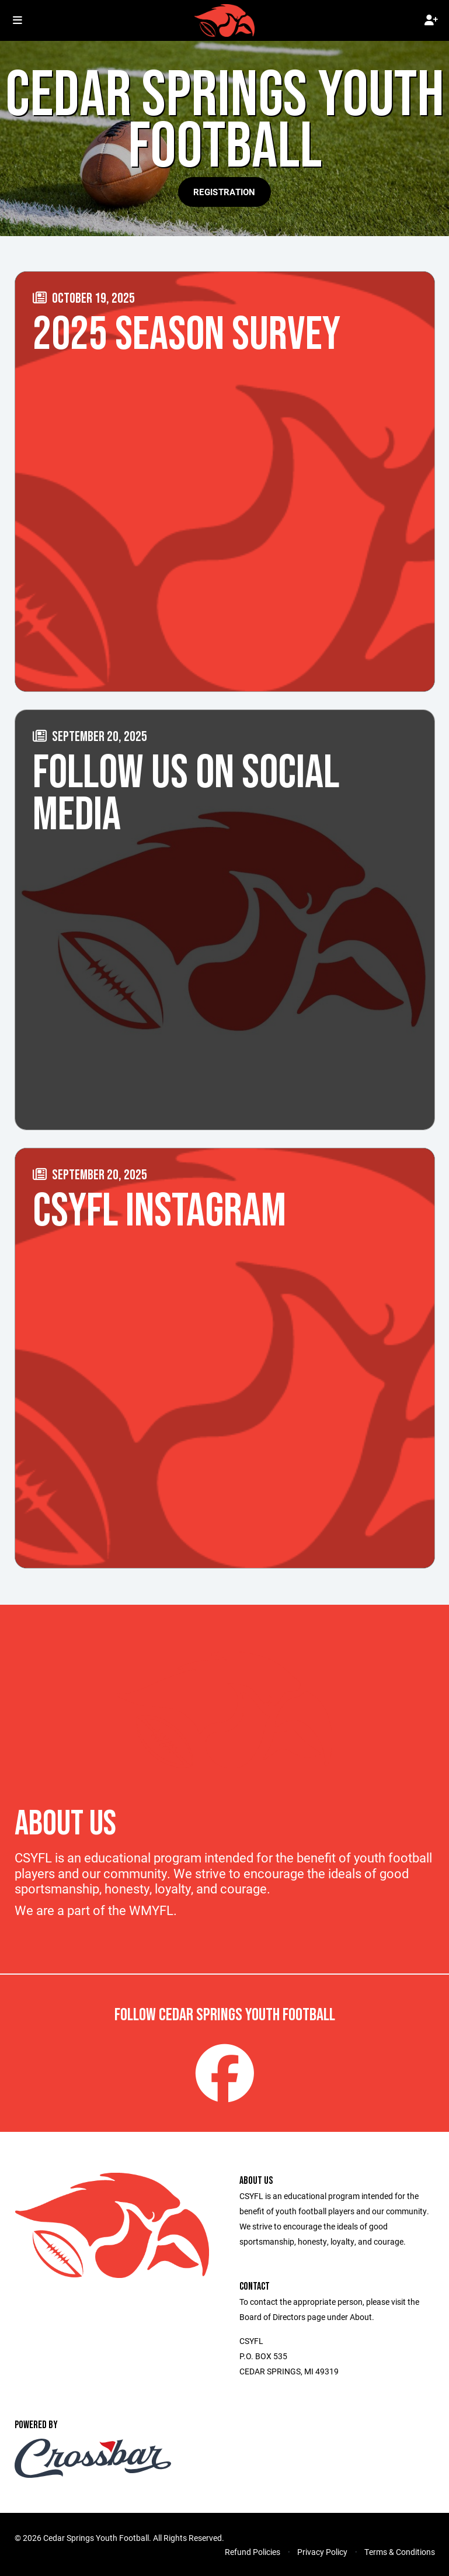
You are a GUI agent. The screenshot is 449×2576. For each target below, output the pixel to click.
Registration (224, 192)
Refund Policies (252, 2551)
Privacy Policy (322, 2551)
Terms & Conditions (399, 2551)
